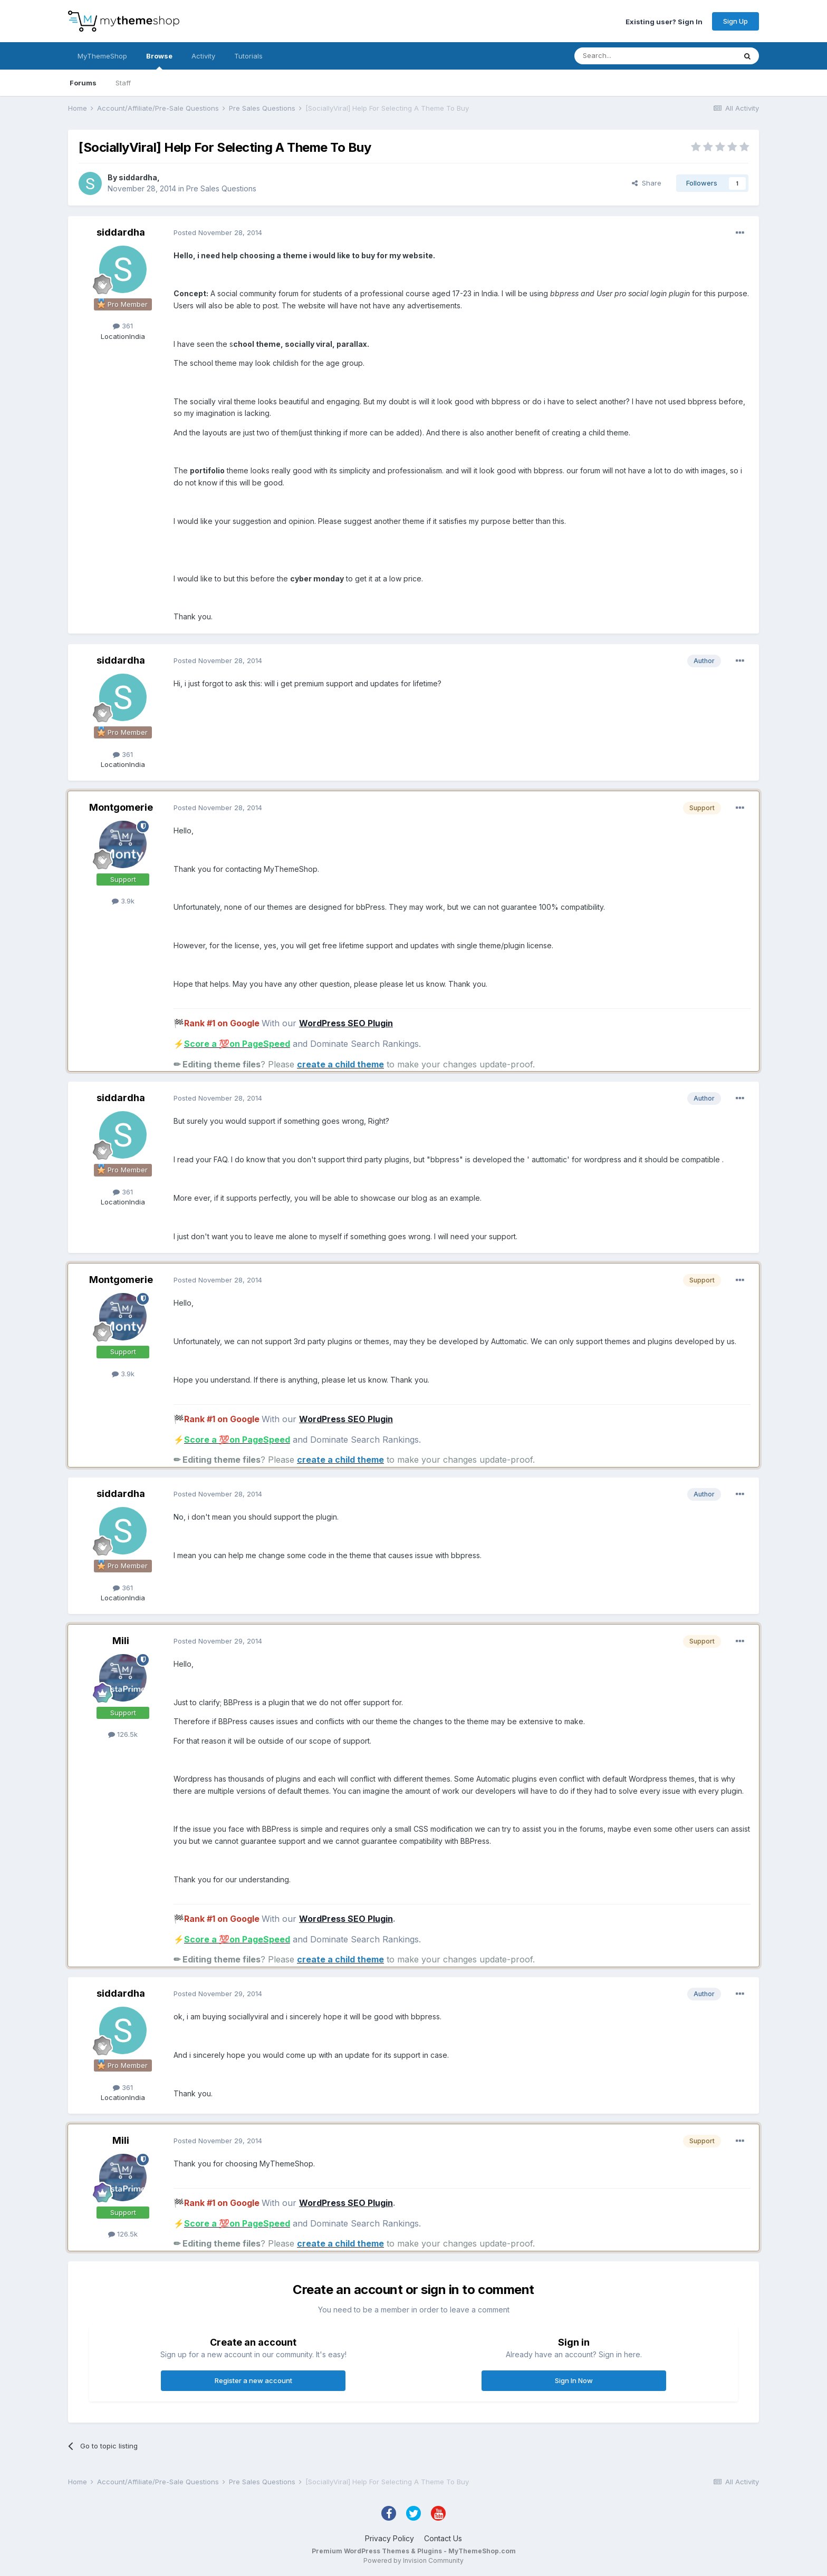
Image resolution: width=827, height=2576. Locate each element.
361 (123, 326)
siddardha (138, 177)
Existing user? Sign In (664, 21)
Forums (83, 83)
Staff (123, 83)
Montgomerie (121, 807)
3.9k (123, 901)
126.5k (123, 1734)
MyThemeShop (102, 56)
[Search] (628, 55)
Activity (203, 56)
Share (646, 183)
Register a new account (253, 2380)
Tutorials (248, 56)
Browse (159, 61)
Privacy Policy (389, 2538)
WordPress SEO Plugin (346, 1023)
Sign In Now (574, 2380)
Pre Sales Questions (221, 188)
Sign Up (735, 21)
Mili (120, 1640)
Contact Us (443, 2538)
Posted (218, 232)
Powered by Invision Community (413, 2560)
